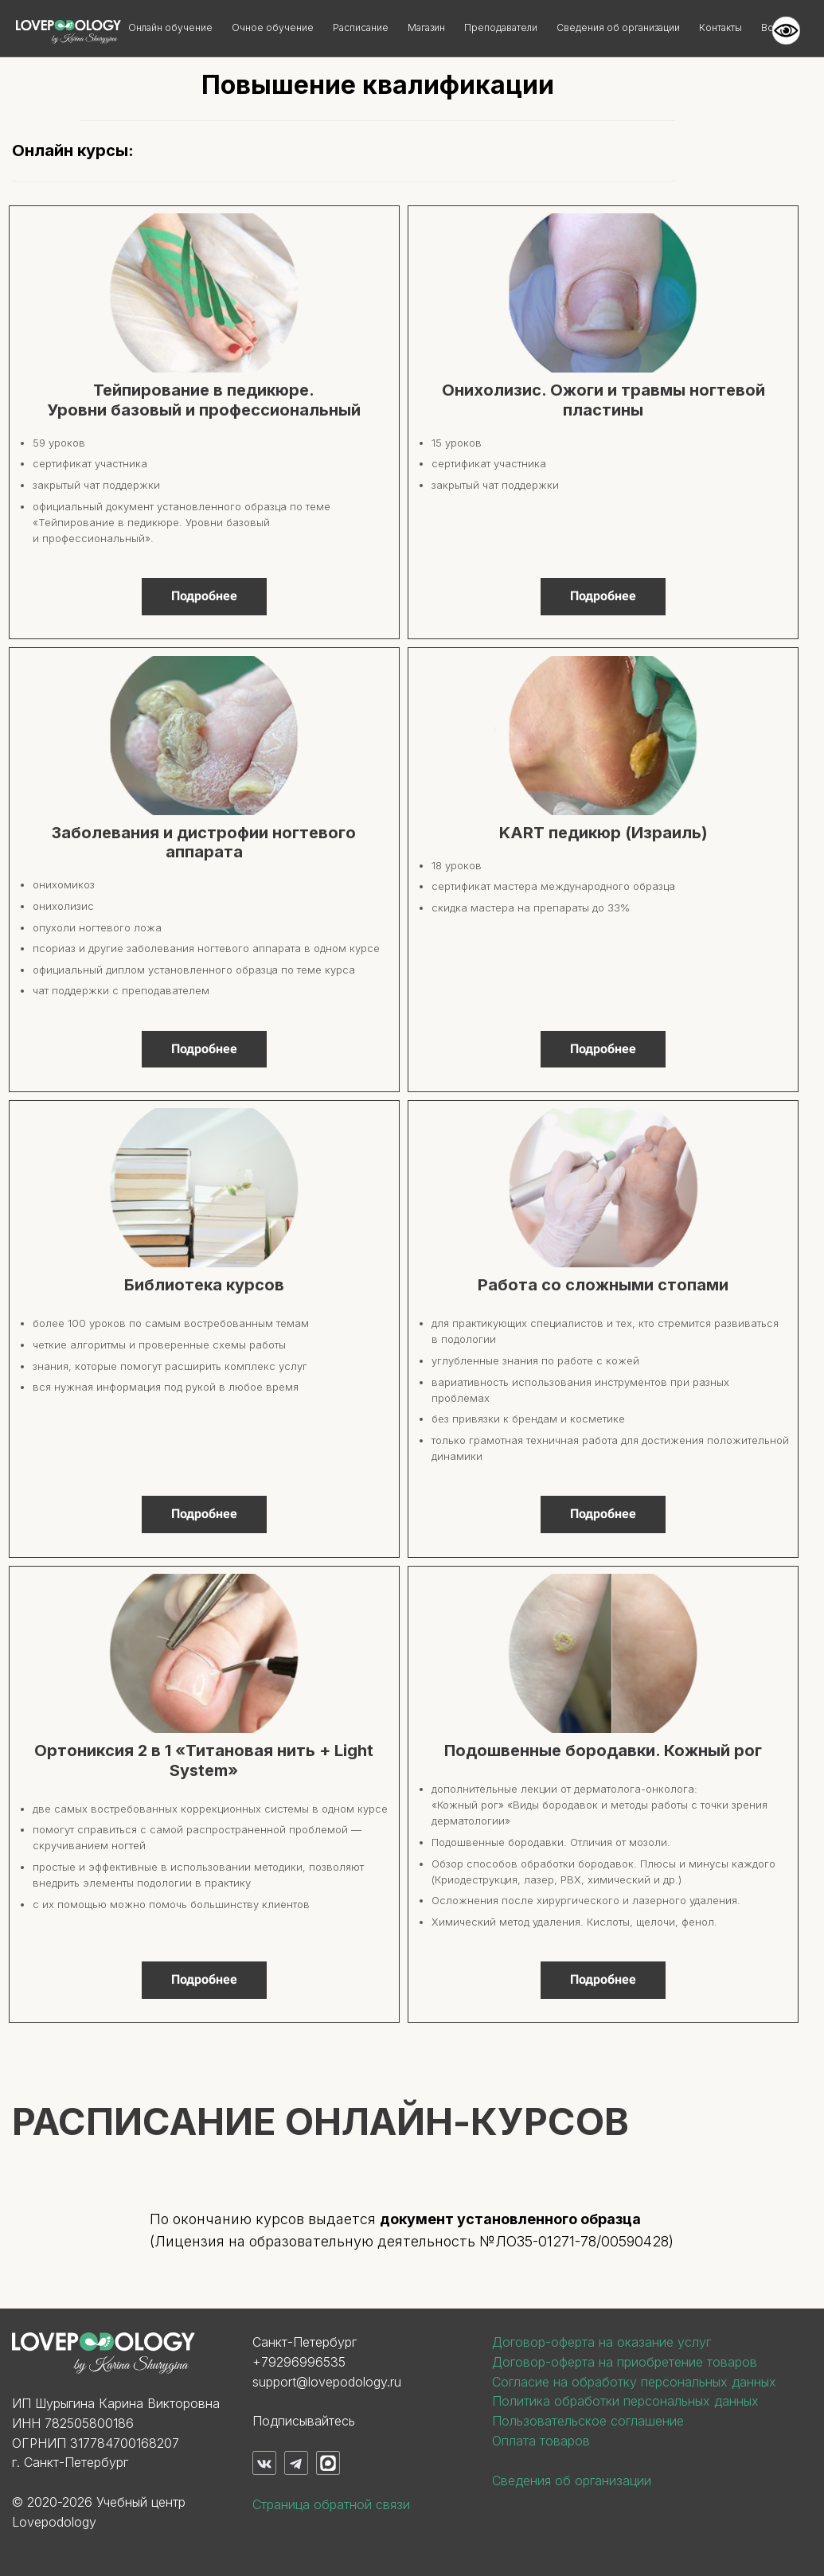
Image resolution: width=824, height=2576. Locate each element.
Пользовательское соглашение (588, 2421)
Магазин (426, 27)
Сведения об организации (618, 27)
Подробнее (204, 595)
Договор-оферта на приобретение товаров (624, 2362)
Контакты (720, 27)
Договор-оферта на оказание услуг (601, 2342)
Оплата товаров (541, 2441)
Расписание (361, 27)
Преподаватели (500, 27)
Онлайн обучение (170, 27)
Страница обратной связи (331, 2504)
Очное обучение (273, 27)
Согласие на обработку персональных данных (634, 2382)
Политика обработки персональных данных (625, 2401)
